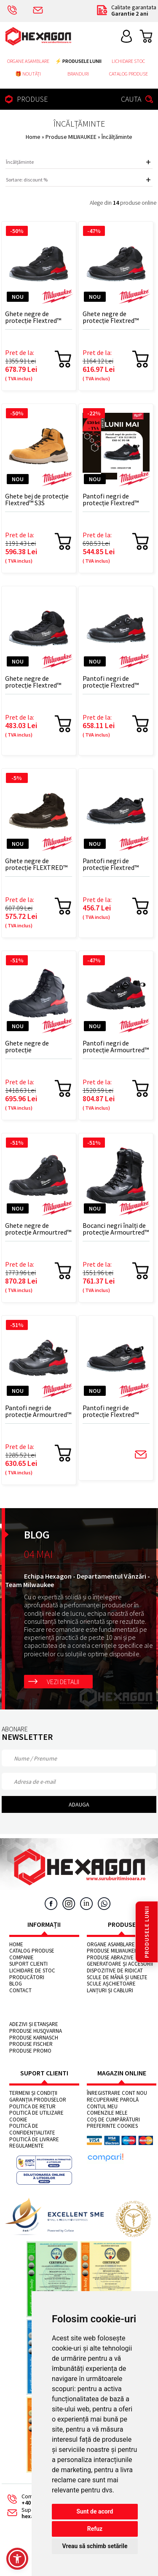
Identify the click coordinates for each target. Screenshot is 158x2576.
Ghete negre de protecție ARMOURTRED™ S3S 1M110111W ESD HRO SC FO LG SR (36, 1047)
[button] (17, 2559)
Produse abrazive (110, 1957)
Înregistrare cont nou (117, 2093)
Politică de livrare (34, 2139)
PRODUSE (25, 99)
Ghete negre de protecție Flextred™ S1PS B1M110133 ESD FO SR (113, 317)
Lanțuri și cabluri (110, 1990)
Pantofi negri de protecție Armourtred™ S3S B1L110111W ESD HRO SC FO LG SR (116, 1047)
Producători (26, 1977)
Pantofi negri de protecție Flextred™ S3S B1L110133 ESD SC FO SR (114, 682)
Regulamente (26, 2146)
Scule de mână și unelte (117, 1977)
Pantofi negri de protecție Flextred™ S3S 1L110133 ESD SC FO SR (112, 500)
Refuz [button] (95, 2528)
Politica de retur (32, 2106)
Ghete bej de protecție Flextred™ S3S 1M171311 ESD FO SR (37, 500)
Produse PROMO (30, 2051)
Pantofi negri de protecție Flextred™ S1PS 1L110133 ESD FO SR (115, 864)
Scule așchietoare (111, 1983)
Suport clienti (28, 1964)
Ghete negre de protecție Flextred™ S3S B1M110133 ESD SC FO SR (37, 317)
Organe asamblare (28, 61)
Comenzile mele (107, 2113)
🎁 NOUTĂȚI (28, 73)
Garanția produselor (37, 2100)
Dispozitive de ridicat (115, 1970)
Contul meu (102, 2106)
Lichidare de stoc (32, 1970)
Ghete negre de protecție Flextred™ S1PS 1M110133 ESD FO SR (38, 682)
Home (33, 137)
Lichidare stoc (128, 61)
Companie (21, 1957)
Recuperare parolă (113, 2100)
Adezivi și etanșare (33, 2024)
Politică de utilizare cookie (36, 2116)
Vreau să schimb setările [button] (94, 2546)
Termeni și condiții (33, 2093)
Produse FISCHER (31, 2044)
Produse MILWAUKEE (72, 137)
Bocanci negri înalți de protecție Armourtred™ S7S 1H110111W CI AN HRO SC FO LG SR (116, 1229)
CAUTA (138, 99)
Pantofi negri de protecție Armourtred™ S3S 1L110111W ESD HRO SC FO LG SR (38, 1411)
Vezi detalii (63, 1681)
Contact (20, 1990)
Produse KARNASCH (33, 2037)
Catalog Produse (128, 73)
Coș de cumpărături (113, 2119)
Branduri (78, 73)
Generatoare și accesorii (120, 1964)
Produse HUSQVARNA (35, 2031)
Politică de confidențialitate (32, 2129)
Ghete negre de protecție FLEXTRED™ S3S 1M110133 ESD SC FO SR (36, 864)
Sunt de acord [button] (94, 2511)
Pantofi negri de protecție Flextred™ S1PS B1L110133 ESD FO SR (112, 1411)
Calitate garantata (126, 10)
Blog (15, 1983)
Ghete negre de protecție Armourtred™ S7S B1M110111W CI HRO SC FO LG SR (38, 1229)
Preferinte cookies (112, 2126)
